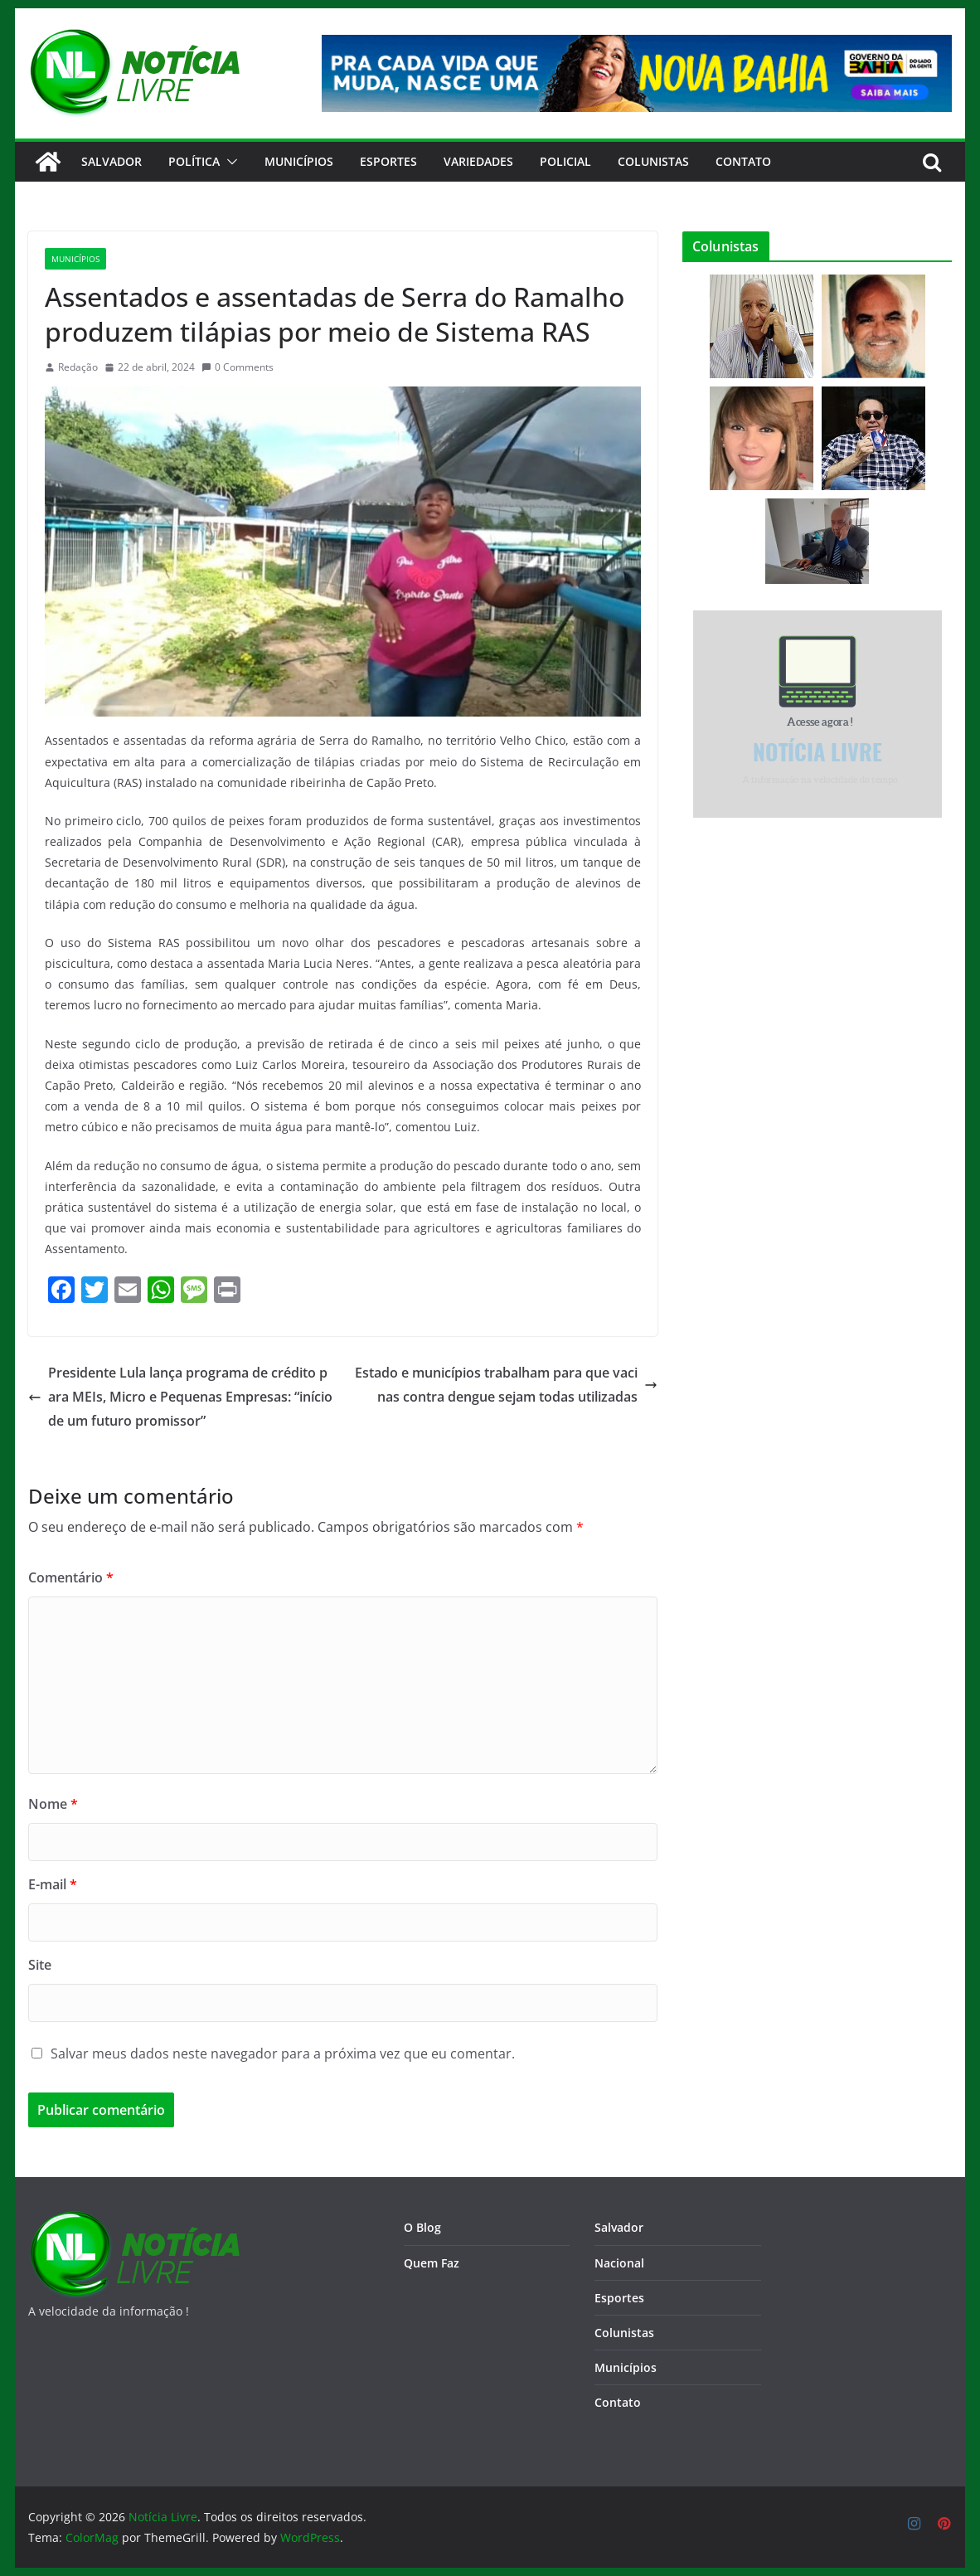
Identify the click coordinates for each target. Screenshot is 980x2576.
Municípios (298, 161)
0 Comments (237, 367)
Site (39, 1965)
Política (194, 161)
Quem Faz (431, 2263)
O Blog (422, 2227)
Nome (53, 1804)
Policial (565, 161)
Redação (78, 367)
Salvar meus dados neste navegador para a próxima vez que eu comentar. (283, 2053)
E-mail (52, 1884)
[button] (229, 161)
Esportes (388, 161)
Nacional (619, 2263)
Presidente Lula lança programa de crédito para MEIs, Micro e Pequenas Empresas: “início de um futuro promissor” (180, 1396)
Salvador (111, 161)
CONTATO (743, 161)
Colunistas (653, 161)
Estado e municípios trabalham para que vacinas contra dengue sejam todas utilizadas (506, 1384)
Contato (617, 2402)
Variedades (478, 161)
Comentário (71, 1577)
